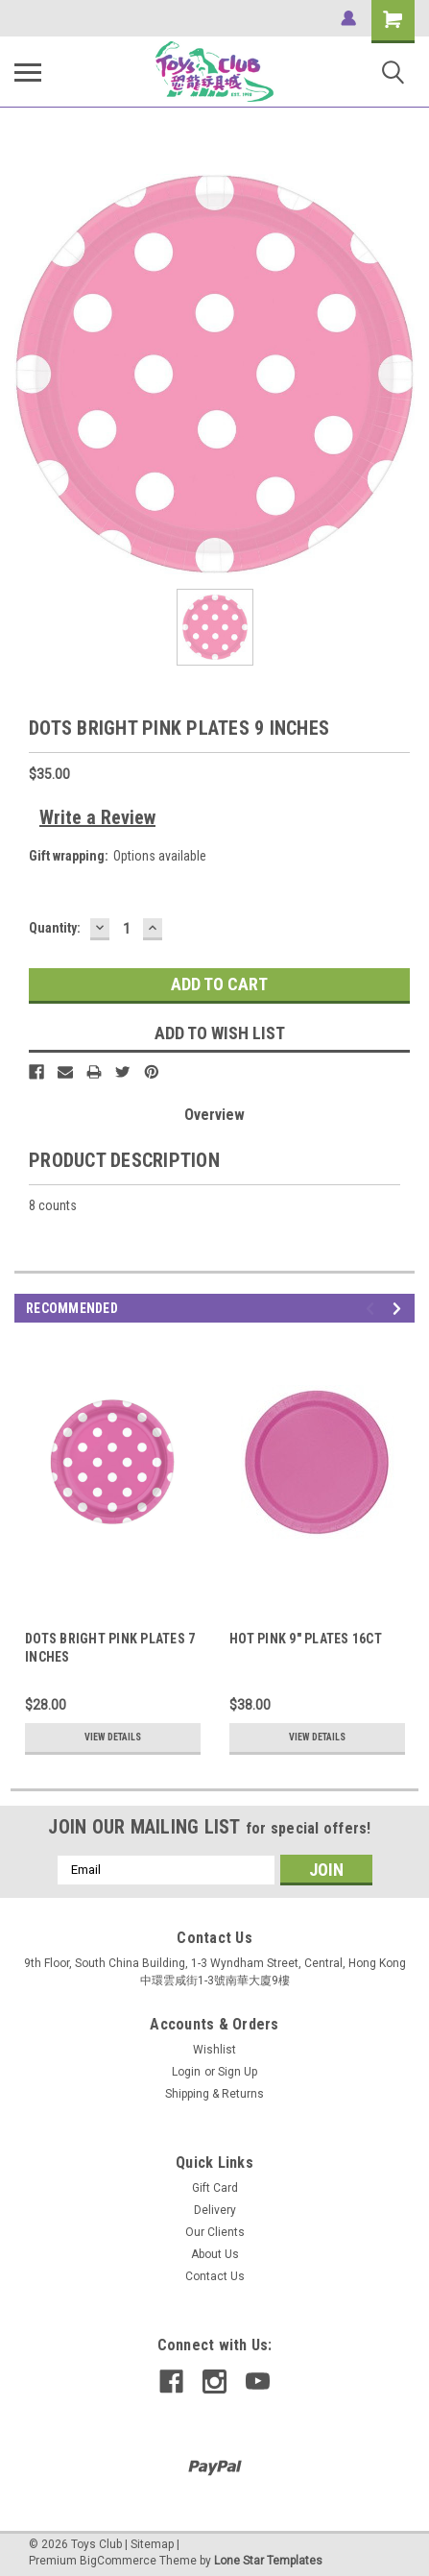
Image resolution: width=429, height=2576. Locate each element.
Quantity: (55, 928)
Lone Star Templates (268, 2560)
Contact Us (215, 2276)
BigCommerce (118, 2560)
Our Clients (215, 2232)
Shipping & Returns (214, 2094)
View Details (112, 1737)
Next (400, 1308)
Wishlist (214, 2049)
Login (186, 2071)
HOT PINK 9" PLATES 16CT (305, 1638)
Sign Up (237, 2071)
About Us (215, 2254)
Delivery (215, 2210)
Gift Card (215, 2188)
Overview (214, 1115)
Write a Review (97, 817)
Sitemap (152, 2544)
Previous (373, 1308)
